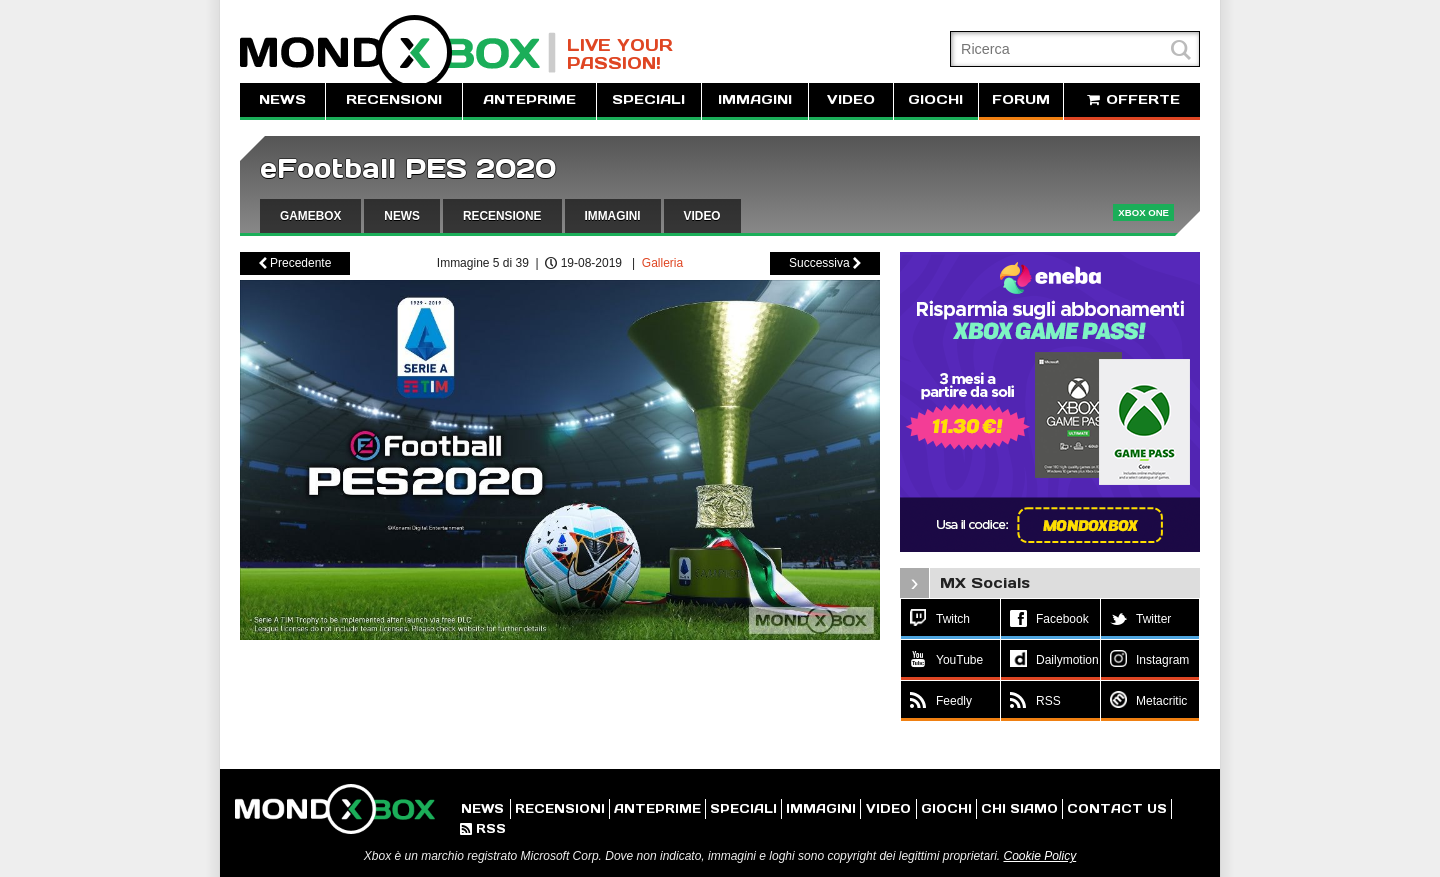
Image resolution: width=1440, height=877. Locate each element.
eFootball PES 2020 (408, 168)
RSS (483, 828)
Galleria (662, 263)
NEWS (282, 99)
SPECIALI (648, 99)
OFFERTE (1132, 99)
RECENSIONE (502, 216)
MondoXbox (398, 52)
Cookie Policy (1039, 856)
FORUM (1021, 99)
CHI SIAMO (1019, 808)
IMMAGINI (755, 99)
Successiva (825, 263)
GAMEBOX (310, 216)
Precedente (295, 263)
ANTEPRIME (529, 99)
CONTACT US (1117, 808)
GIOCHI (935, 99)
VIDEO (851, 99)
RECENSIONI (394, 99)
